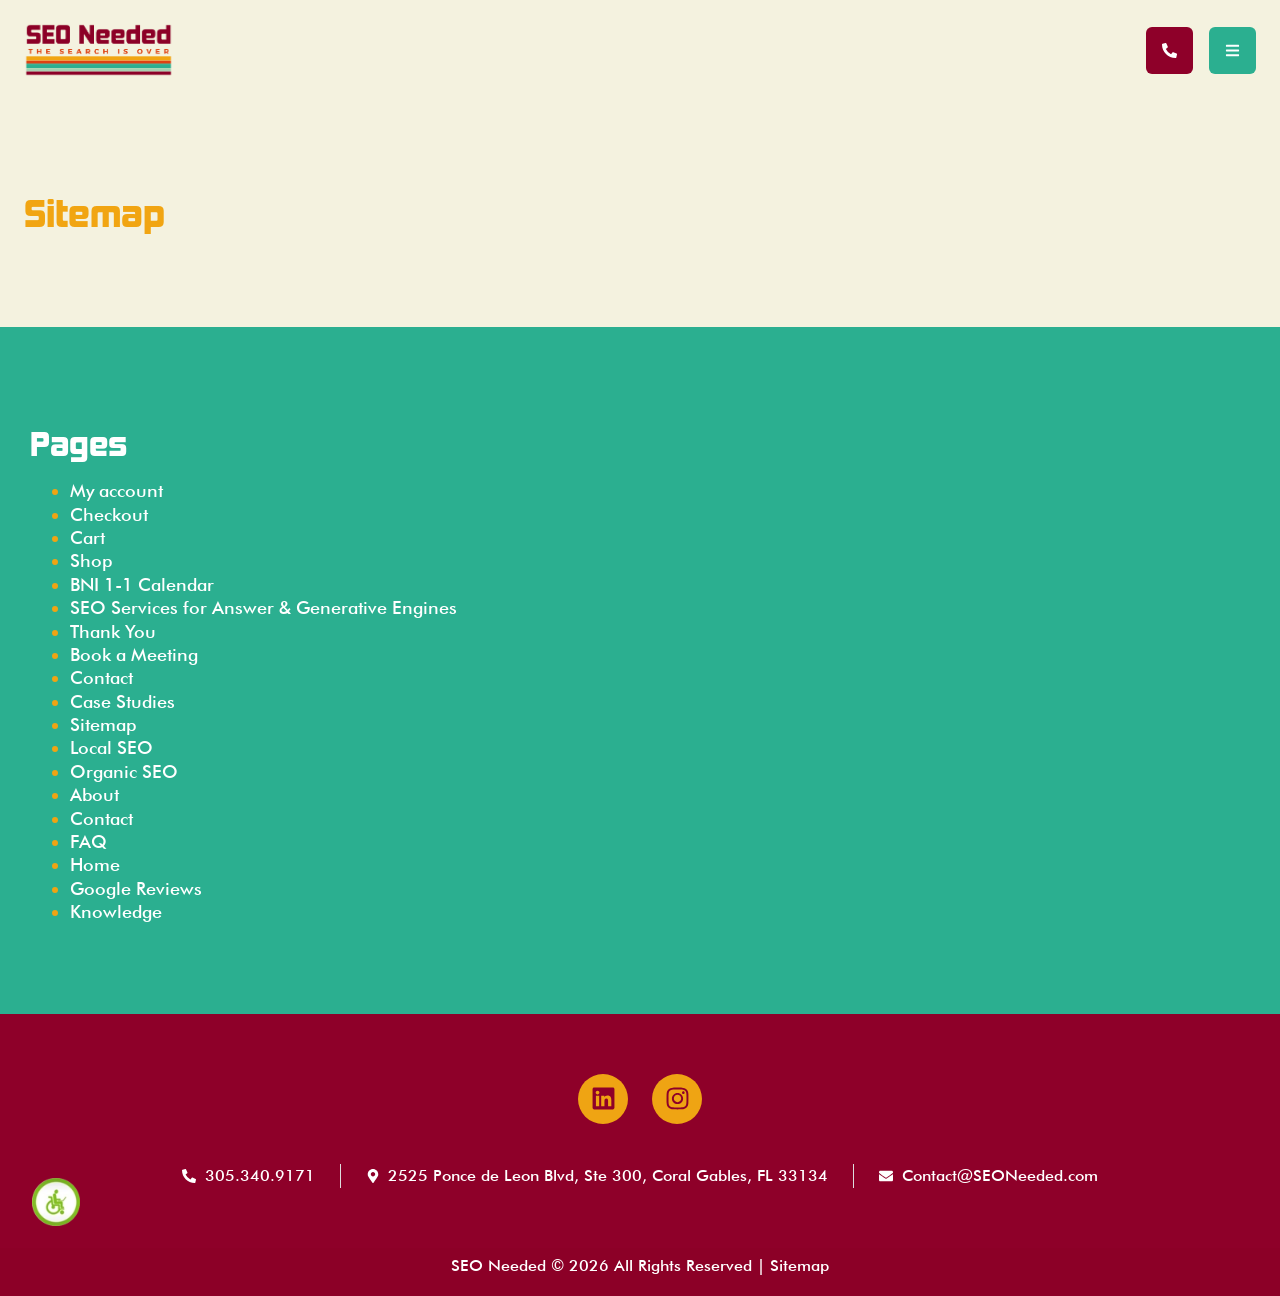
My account (116, 490)
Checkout (109, 514)
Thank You (113, 631)
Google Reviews (136, 888)
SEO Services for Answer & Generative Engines (263, 607)
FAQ (88, 841)
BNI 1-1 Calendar (142, 584)
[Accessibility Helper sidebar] (56, 1202)
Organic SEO (124, 771)
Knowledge (116, 911)
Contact (101, 677)
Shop (91, 560)
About (94, 794)
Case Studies (122, 701)
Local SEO (111, 747)
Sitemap (103, 724)
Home (95, 864)
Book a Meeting (134, 654)
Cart (87, 537)
